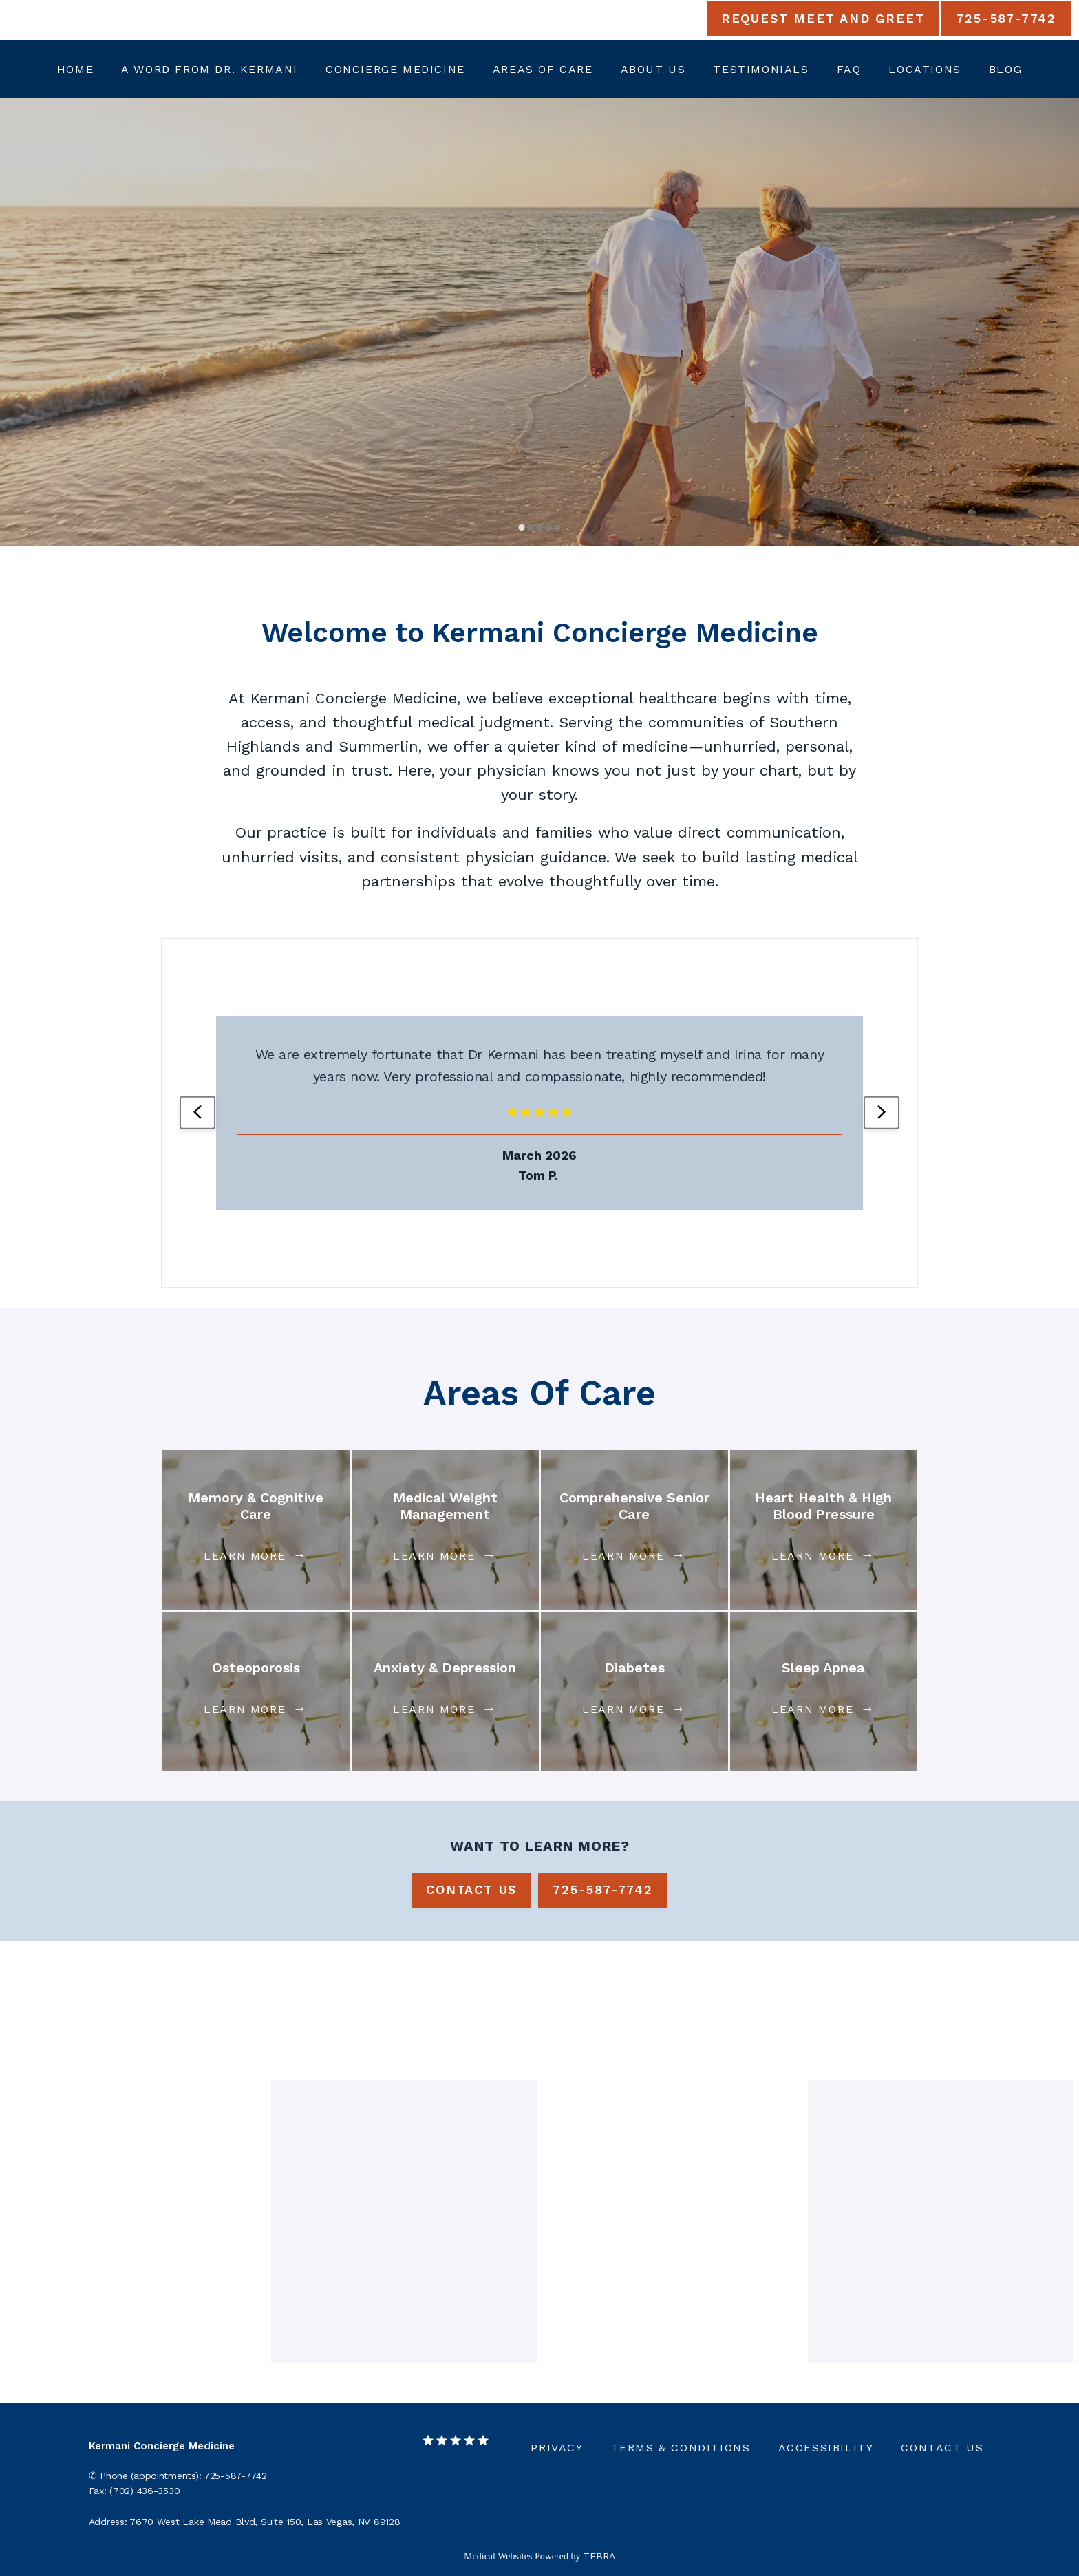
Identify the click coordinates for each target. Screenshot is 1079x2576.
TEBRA (599, 2556)
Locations (924, 69)
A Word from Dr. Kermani (209, 69)
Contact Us (942, 2447)
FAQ (849, 69)
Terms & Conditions (681, 2447)
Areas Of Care (543, 69)
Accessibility (826, 2447)
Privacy (557, 2447)
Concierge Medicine (395, 69)
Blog (1005, 69)
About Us (653, 69)
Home (75, 69)
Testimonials (761, 69)
